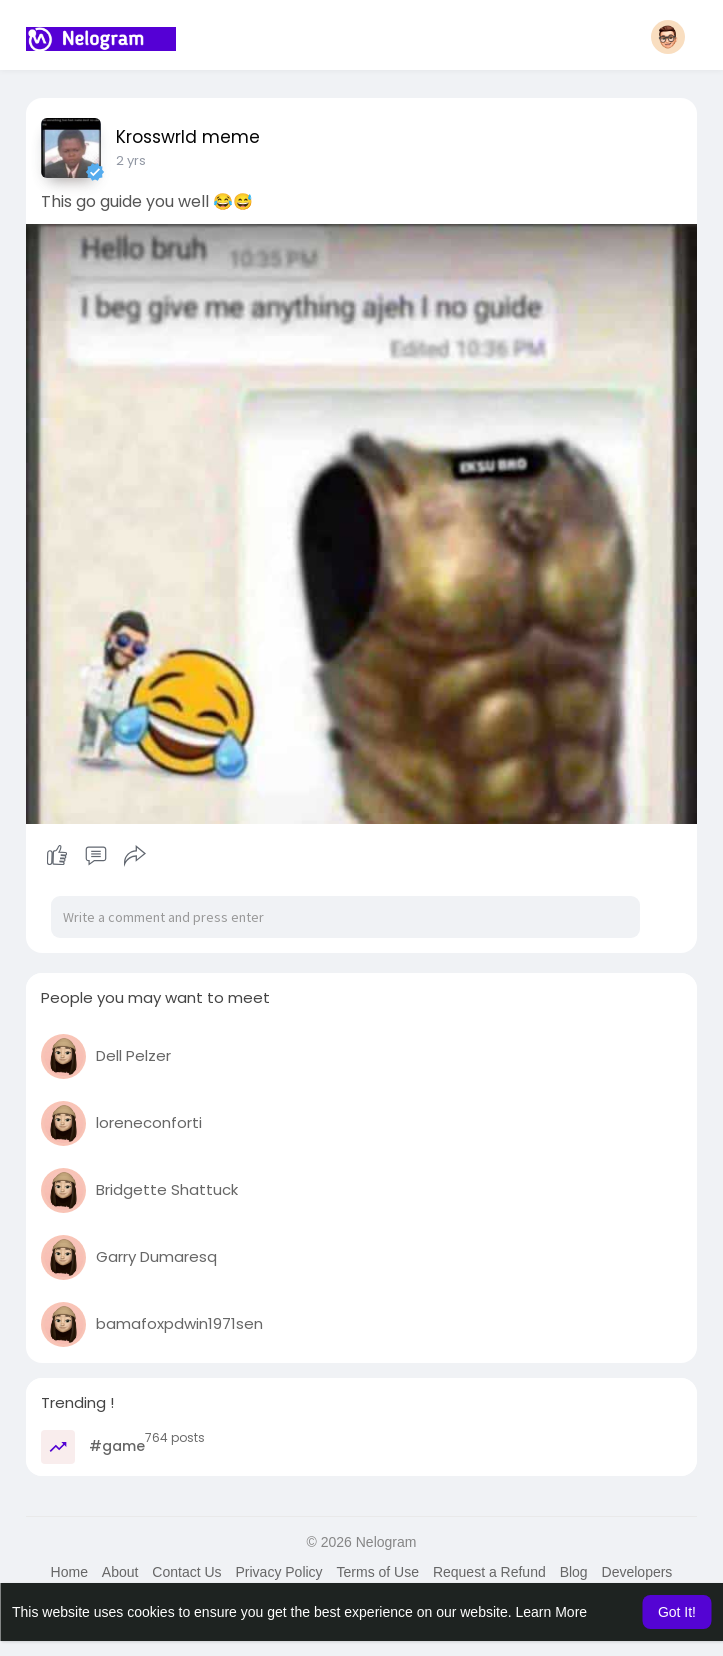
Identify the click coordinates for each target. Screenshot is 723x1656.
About (120, 1572)
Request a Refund (489, 1572)
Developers (637, 1572)
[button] (668, 37)
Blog (574, 1572)
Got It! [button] (677, 1612)
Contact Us (186, 1572)
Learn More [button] (552, 1612)
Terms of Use (378, 1572)
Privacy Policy (278, 1572)
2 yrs (131, 160)
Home (69, 1572)
